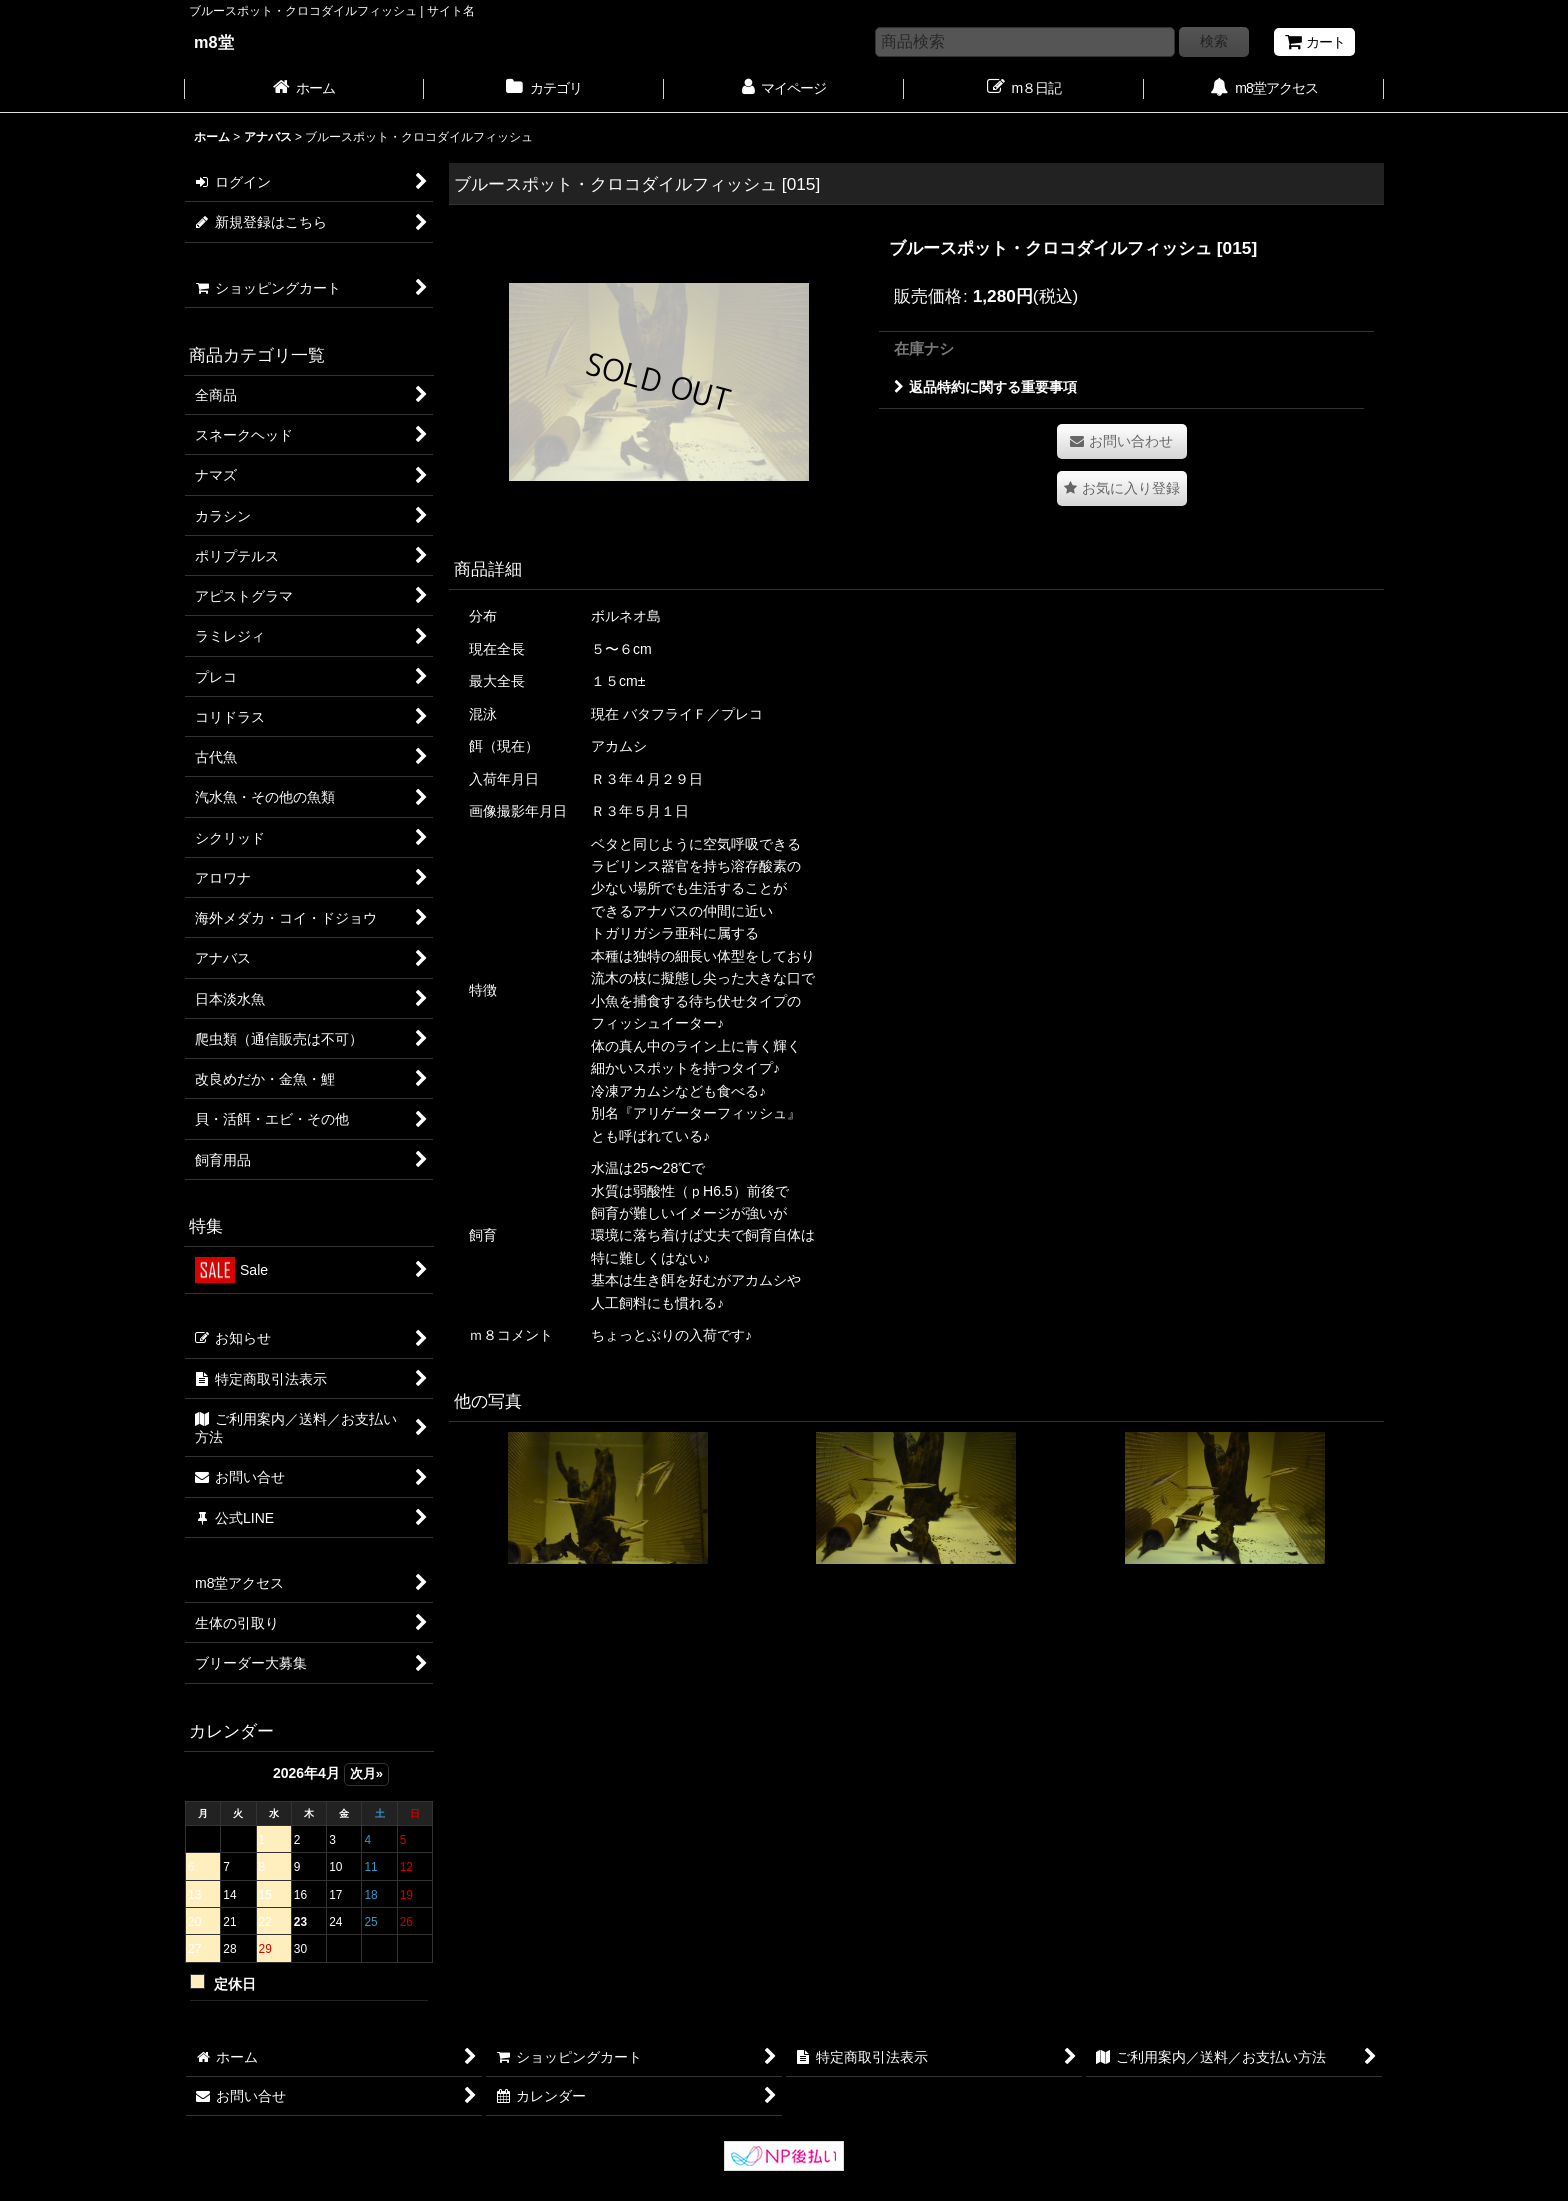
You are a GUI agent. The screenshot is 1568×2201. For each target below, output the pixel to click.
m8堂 (214, 42)
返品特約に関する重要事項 (985, 387)
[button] (1122, 488)
